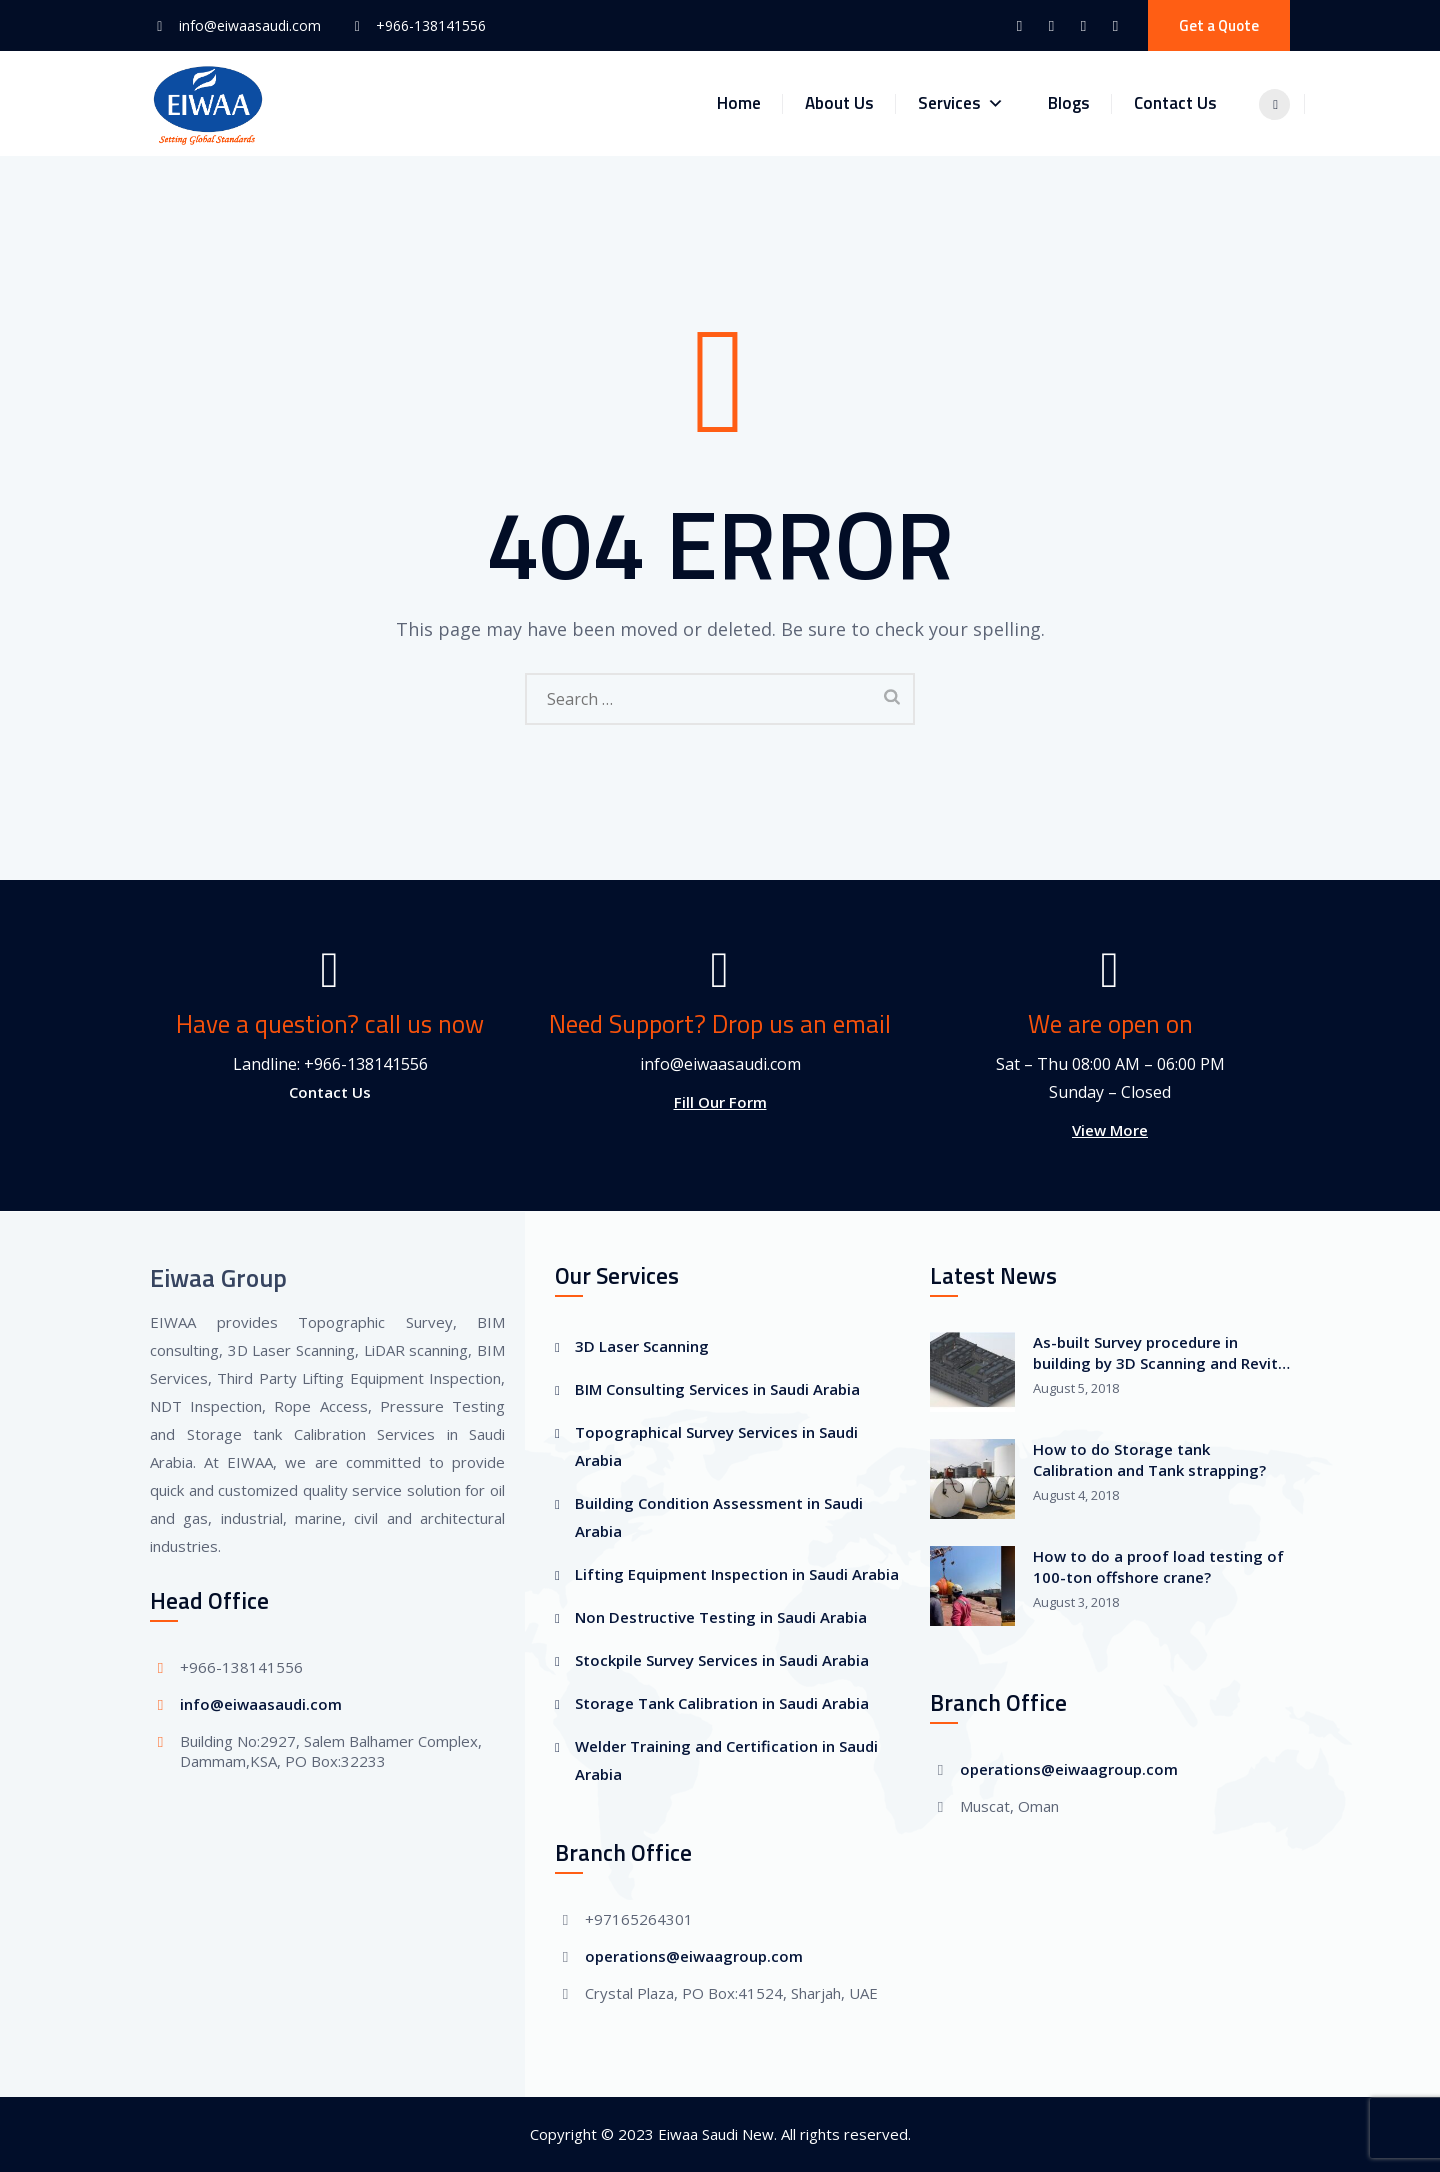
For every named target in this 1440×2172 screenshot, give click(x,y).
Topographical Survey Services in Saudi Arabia (716, 1446)
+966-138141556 (431, 25)
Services (971, 103)
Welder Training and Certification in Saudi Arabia (726, 1760)
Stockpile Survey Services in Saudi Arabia (722, 1660)
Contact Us (1185, 103)
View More (1110, 1130)
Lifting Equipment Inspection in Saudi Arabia (737, 1574)
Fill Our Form (720, 1102)
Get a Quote (1219, 25)
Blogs (1079, 103)
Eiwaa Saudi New (716, 2134)
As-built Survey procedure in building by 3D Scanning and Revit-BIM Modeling (1158, 1353)
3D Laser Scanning (642, 1346)
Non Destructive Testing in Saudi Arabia (721, 1617)
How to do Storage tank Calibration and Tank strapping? (1149, 1459)
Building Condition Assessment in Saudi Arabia (719, 1517)
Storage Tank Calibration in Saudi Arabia (722, 1703)
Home (749, 103)
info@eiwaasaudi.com (250, 25)
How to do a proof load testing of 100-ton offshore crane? (1158, 1566)
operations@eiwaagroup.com (694, 1956)
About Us (849, 103)
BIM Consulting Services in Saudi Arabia (717, 1389)
